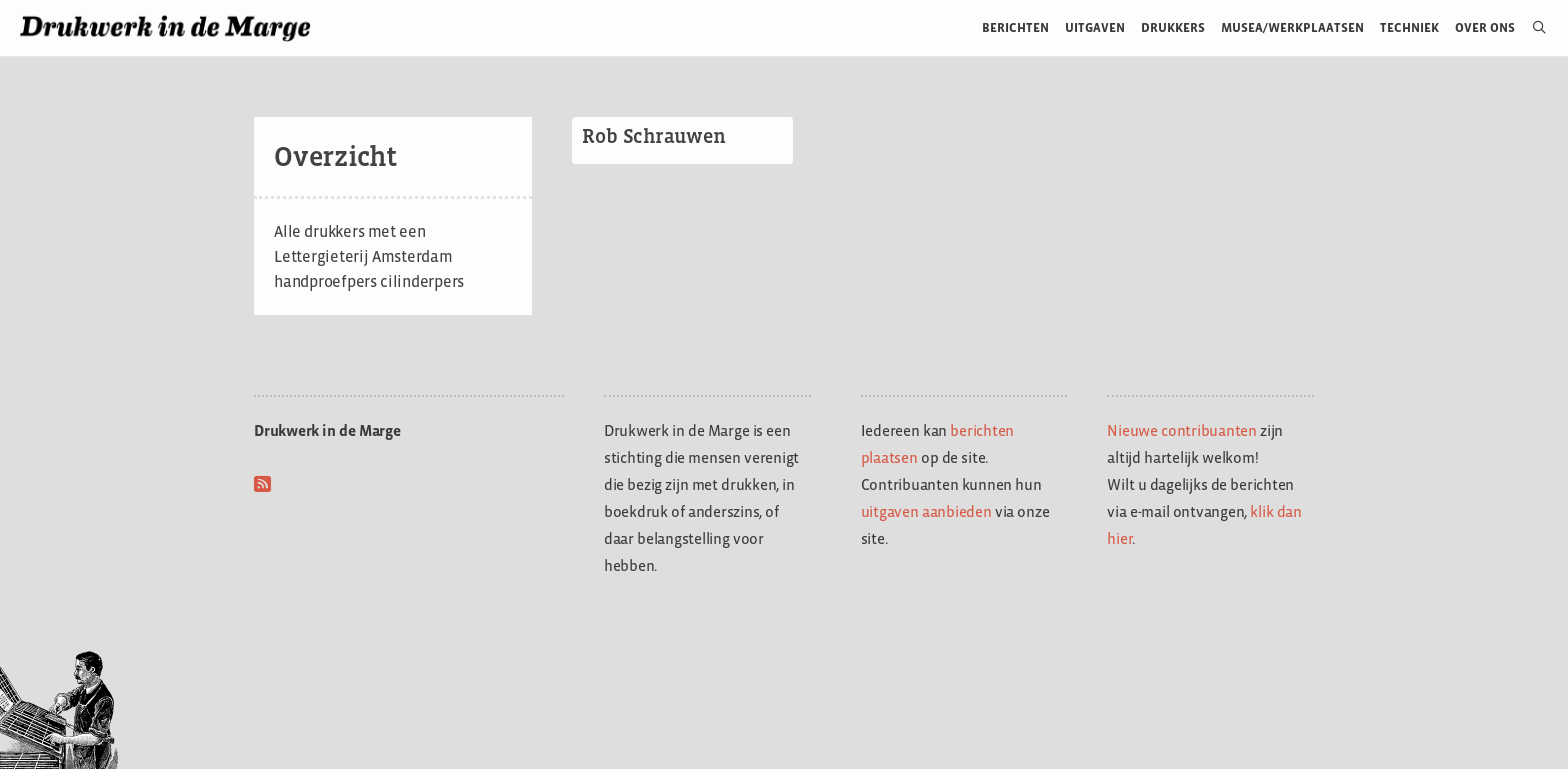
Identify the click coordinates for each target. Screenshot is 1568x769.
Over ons (1485, 27)
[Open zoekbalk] (1531, 28)
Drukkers (1173, 27)
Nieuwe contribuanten (1182, 430)
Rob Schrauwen (653, 136)
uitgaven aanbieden (926, 511)
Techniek (1409, 27)
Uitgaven (1095, 27)
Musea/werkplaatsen (1292, 27)
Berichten (1015, 27)
